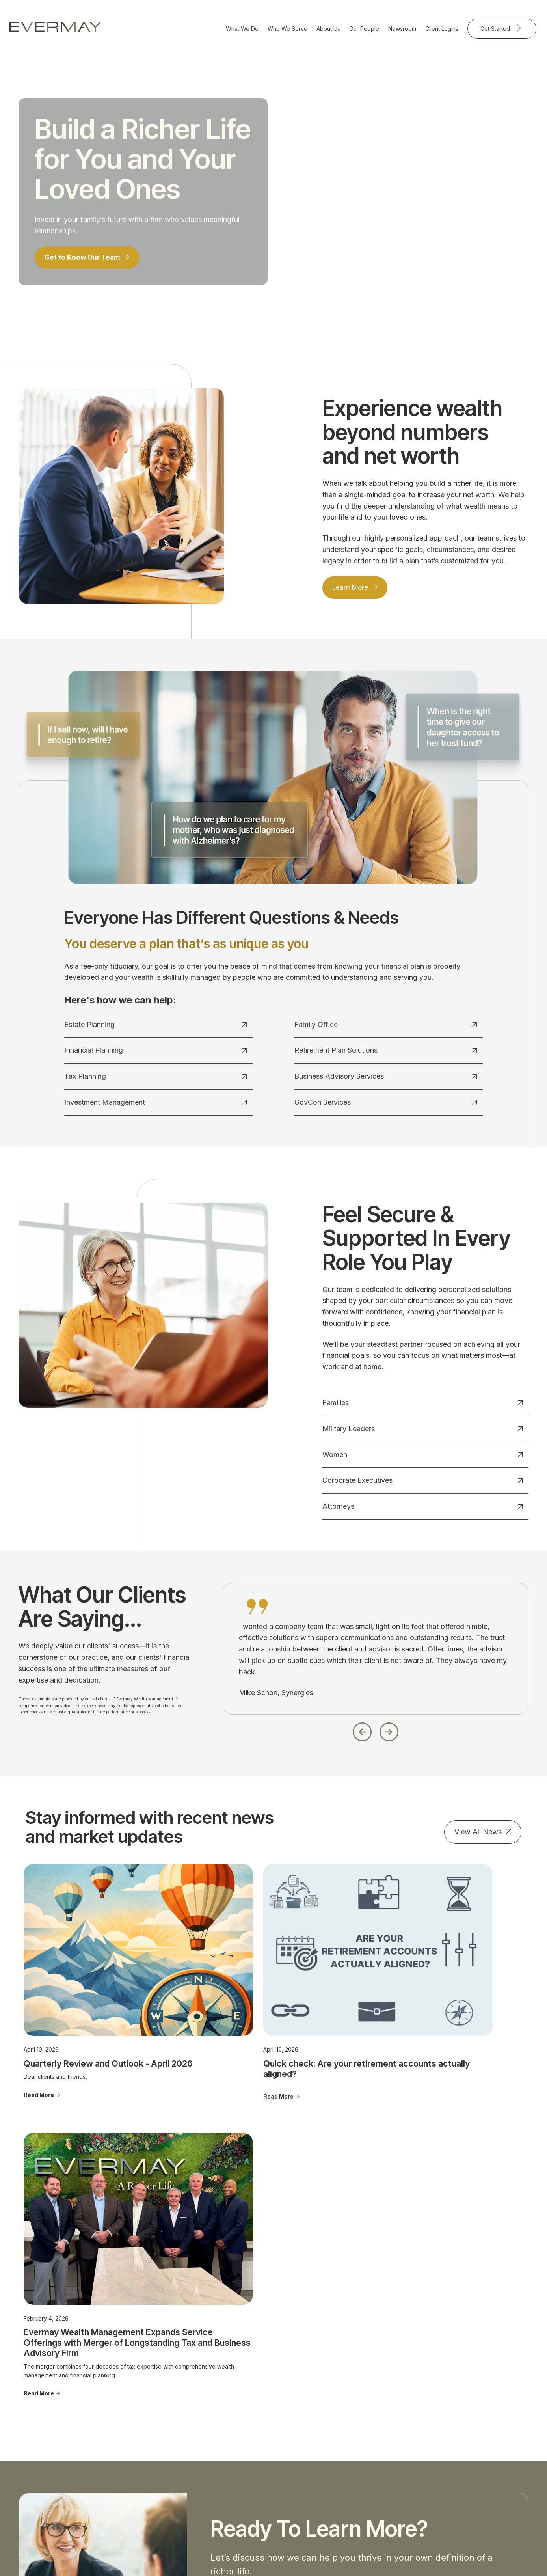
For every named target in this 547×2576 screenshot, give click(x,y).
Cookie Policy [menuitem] (460, 2482)
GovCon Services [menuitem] (151, 2487)
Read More (39, 2056)
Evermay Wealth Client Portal (296, 2555)
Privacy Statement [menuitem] (465, 2471)
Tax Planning (155, 1079)
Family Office (385, 1027)
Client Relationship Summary (158, 2528)
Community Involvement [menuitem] (368, 2430)
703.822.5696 (30, 2464)
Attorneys (422, 1509)
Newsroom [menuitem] (456, 2419)
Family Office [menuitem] (145, 2453)
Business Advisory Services (385, 1079)
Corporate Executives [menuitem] (261, 2441)
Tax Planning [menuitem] (145, 2430)
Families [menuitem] (243, 2408)
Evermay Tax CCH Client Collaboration (462, 2555)
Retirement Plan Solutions (385, 1053)
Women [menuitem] (243, 2430)
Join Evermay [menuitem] (355, 2453)
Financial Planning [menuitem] (151, 2419)
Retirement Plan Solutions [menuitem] (161, 2476)
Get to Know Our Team (85, 260)
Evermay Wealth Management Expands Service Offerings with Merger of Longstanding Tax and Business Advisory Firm (442, 2029)
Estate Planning (155, 1027)
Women (422, 1458)
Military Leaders (422, 1432)
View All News (478, 1835)
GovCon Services (385, 1105)
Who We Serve (287, 28)
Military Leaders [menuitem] (253, 2419)
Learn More (352, 590)
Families (422, 1406)
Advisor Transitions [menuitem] (362, 2441)
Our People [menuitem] (353, 2408)
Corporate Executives (422, 1484)
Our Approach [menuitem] (356, 2419)
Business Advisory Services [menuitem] (164, 2464)
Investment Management (155, 1105)
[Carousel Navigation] (375, 1733)
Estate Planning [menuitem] (148, 2408)
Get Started (496, 28)
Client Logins (441, 28)
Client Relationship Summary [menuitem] (478, 2448)
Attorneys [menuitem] (245, 2453)
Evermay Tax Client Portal (372, 2555)
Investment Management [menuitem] (160, 2441)
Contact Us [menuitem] (456, 2408)
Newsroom (402, 28)
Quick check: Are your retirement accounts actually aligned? (260, 2019)
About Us (328, 28)
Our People (364, 28)
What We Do (242, 28)
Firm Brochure (106, 2528)
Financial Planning (155, 1053)
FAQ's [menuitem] (345, 2464)
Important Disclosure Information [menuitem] (468, 2434)
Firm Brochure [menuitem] (460, 2460)
